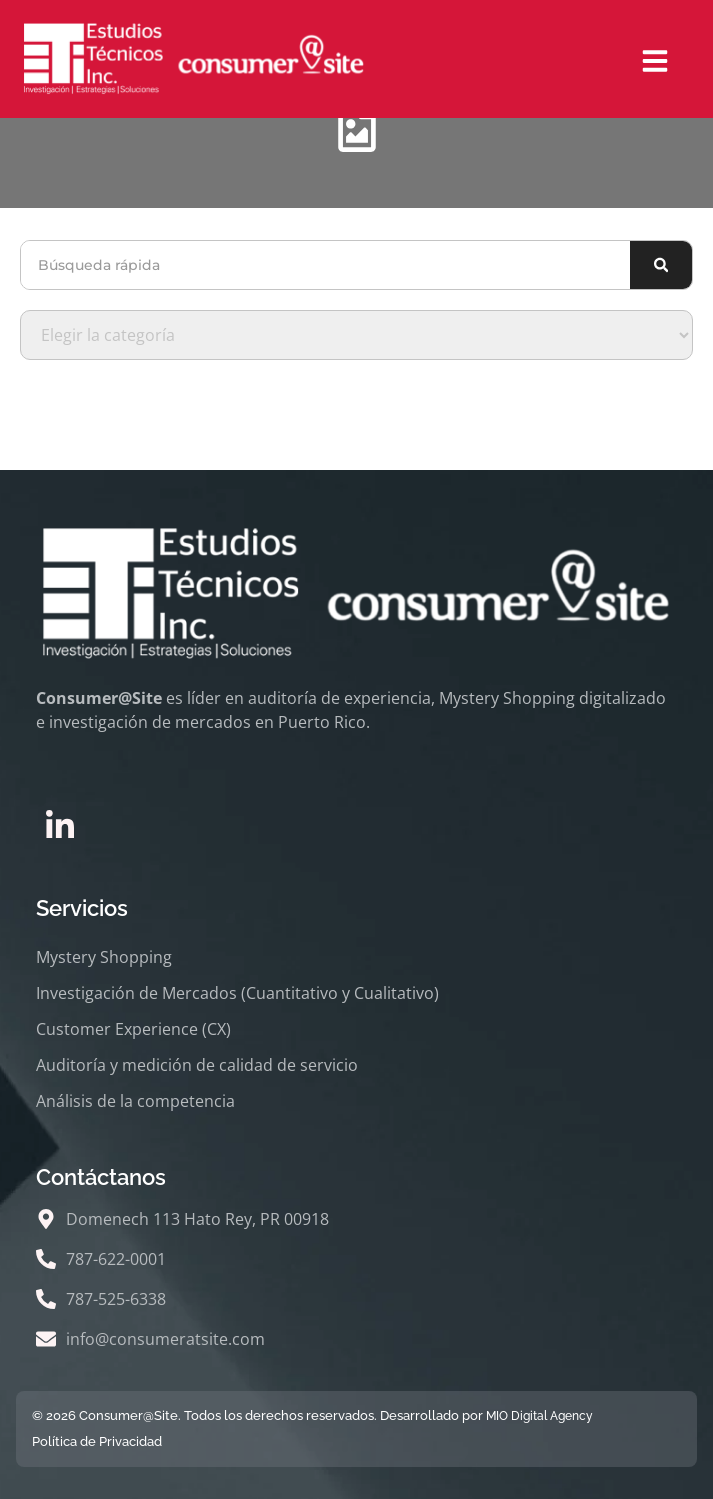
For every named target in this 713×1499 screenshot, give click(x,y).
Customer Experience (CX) (133, 1029)
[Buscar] (661, 265)
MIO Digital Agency (539, 1416)
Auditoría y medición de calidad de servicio (197, 1065)
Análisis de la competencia (135, 1101)
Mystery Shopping (104, 957)
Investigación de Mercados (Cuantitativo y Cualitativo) (237, 993)
